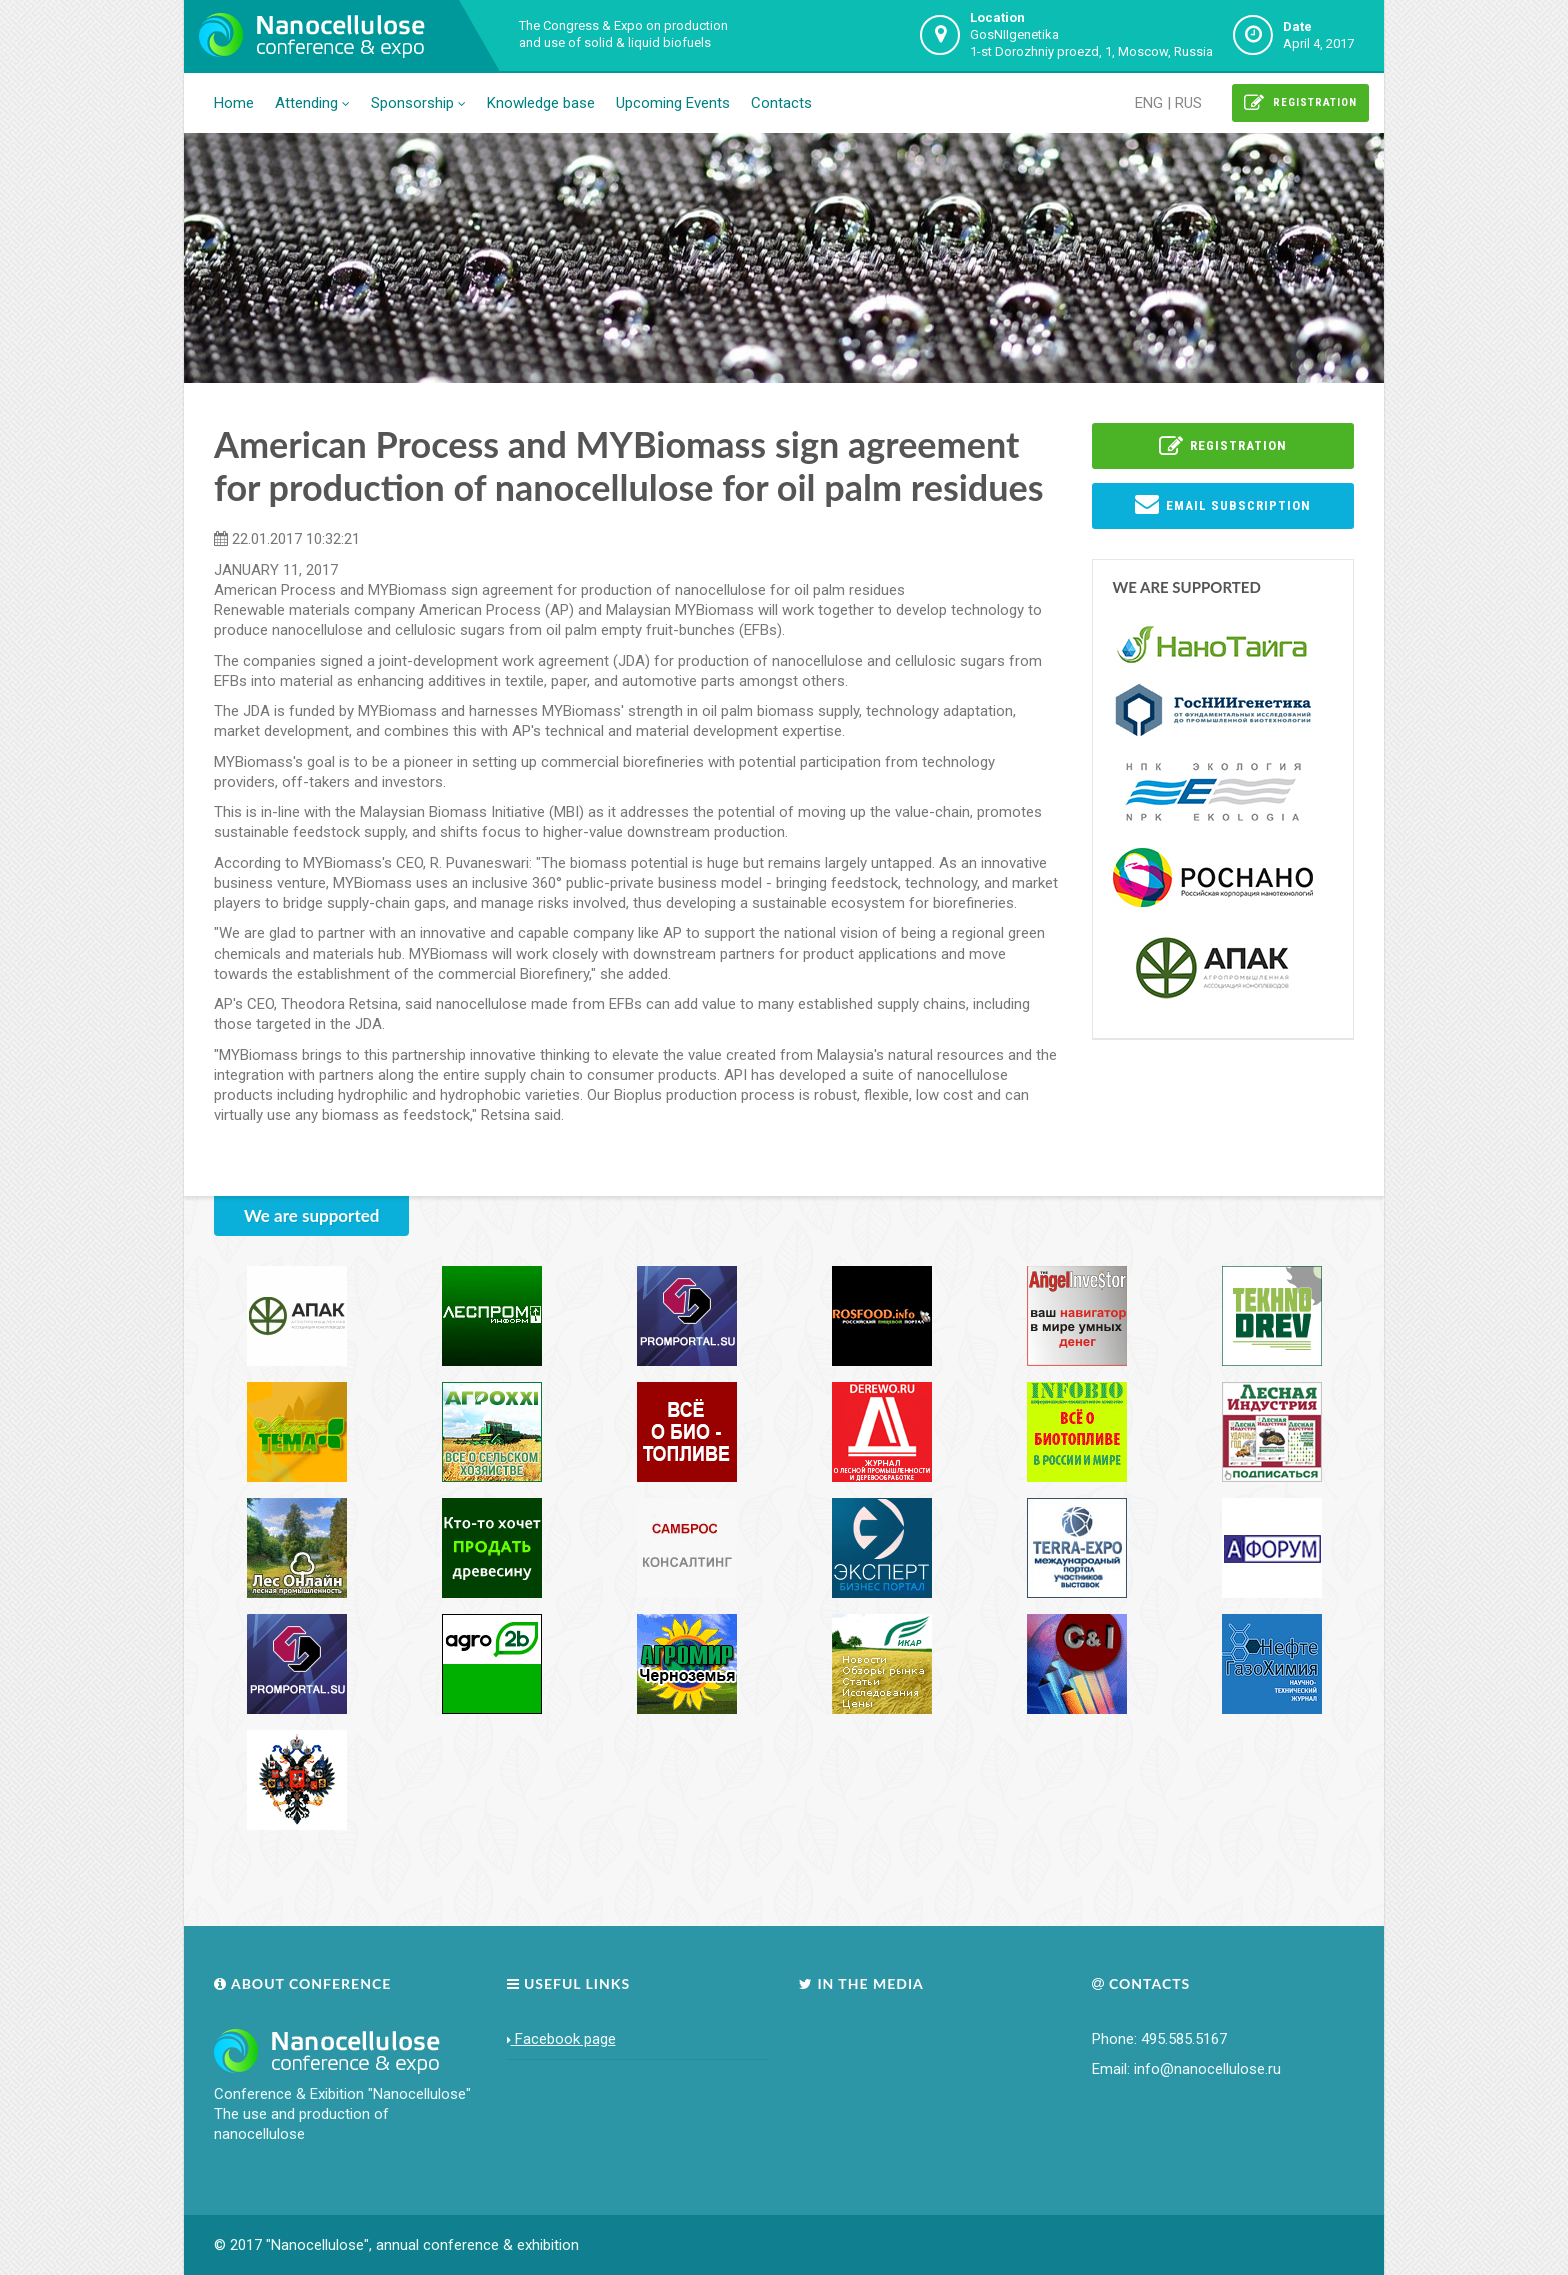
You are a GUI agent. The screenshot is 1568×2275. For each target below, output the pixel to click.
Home (234, 103)
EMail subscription (1223, 504)
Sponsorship (418, 103)
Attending (312, 103)
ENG (1149, 103)
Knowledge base (541, 103)
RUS (1188, 103)
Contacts (781, 103)
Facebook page (561, 2039)
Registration (1300, 103)
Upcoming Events (673, 103)
